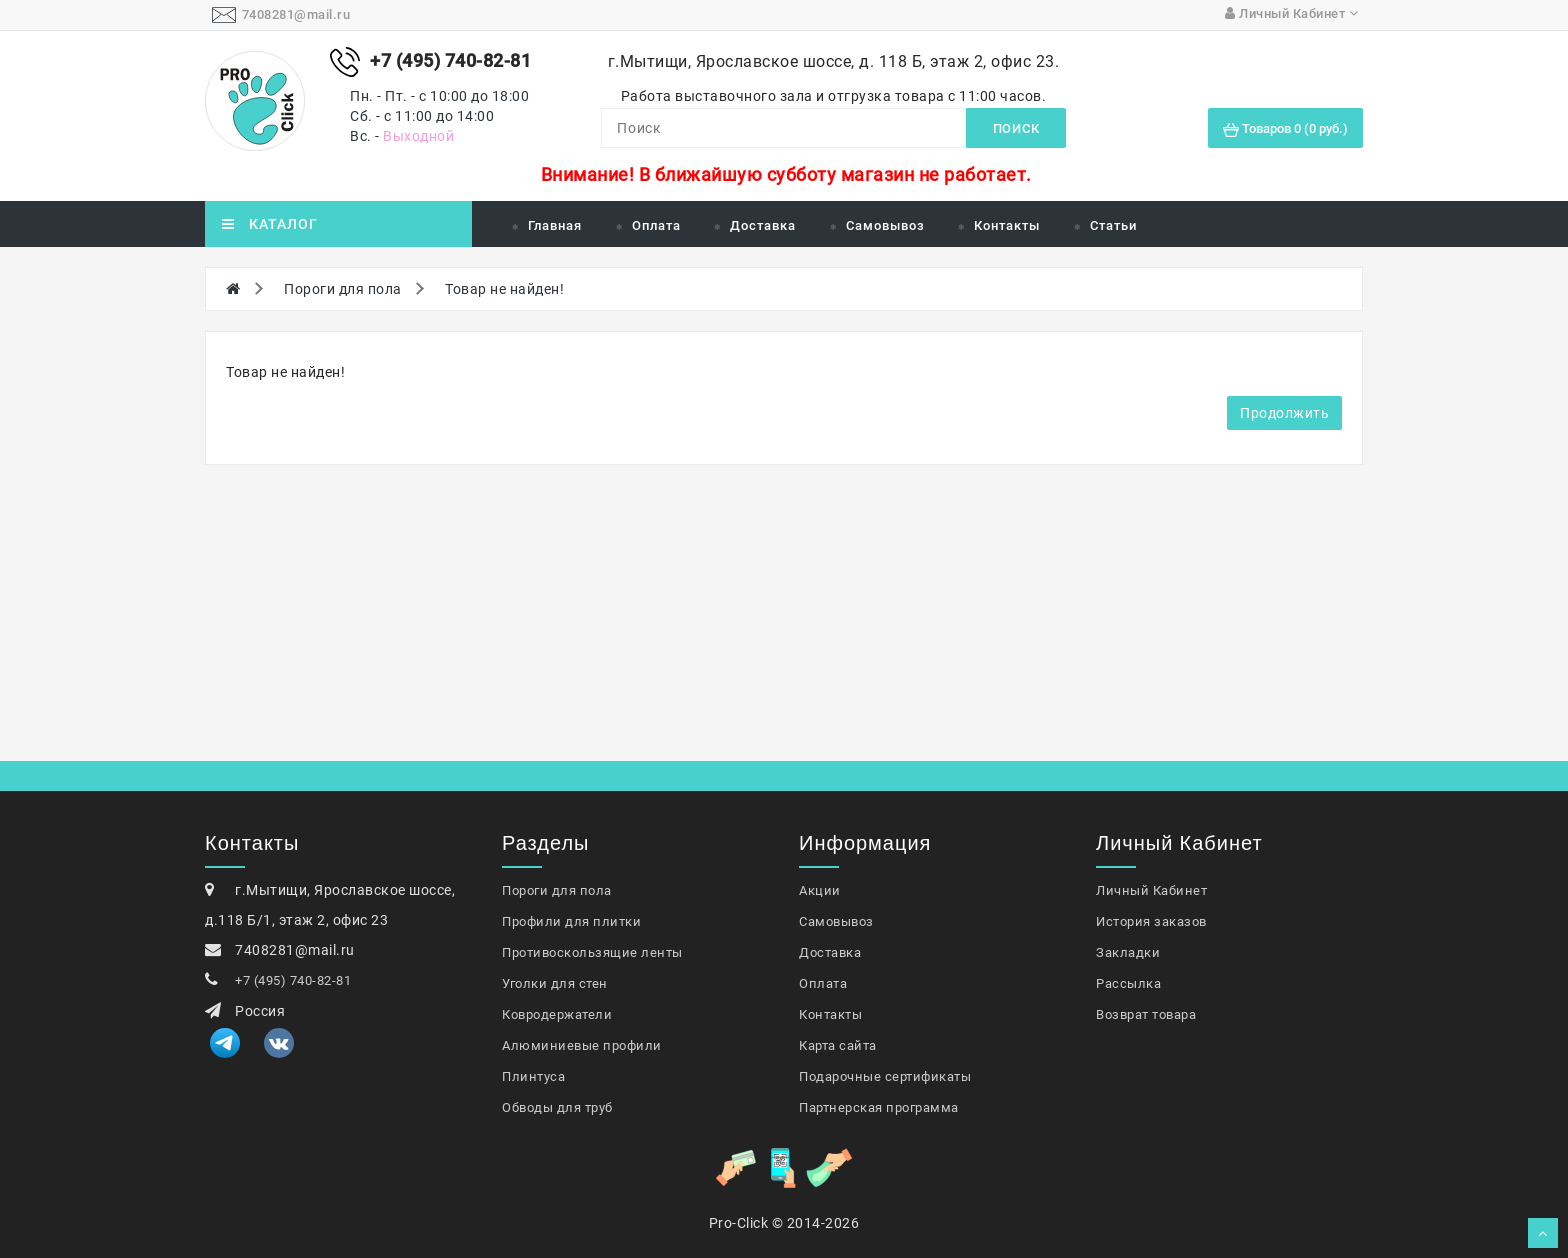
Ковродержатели (557, 1014)
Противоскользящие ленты (592, 952)
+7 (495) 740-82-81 (293, 980)
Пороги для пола (343, 289)
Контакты (1007, 225)
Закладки (1128, 952)
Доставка (763, 225)
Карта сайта (838, 1045)
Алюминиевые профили (582, 1045)
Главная (555, 225)
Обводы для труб (557, 1107)
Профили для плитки (571, 921)
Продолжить (1284, 413)
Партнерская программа (879, 1107)
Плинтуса (533, 1076)
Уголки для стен (555, 983)
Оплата (656, 225)
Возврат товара (1146, 1014)
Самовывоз (885, 225)
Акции (820, 890)
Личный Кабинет (1151, 890)
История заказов (1151, 921)
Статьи (1113, 225)
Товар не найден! (504, 289)
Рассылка (1128, 983)
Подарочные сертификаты (885, 1076)
